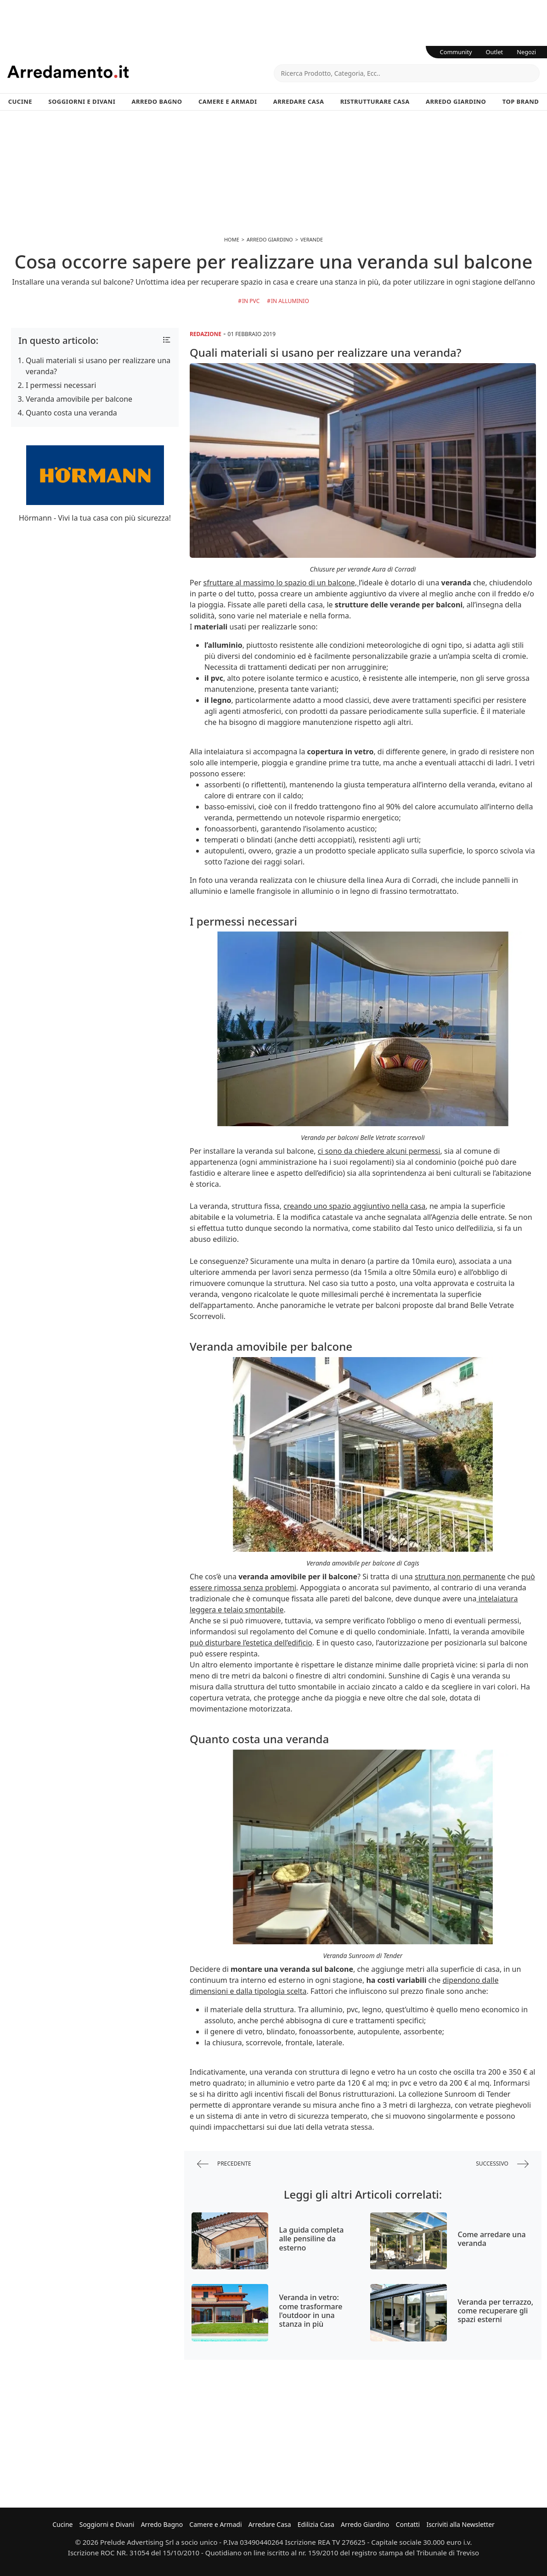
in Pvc (250, 301)
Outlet (494, 52)
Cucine (20, 101)
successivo (502, 2164)
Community (456, 52)
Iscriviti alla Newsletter (460, 2524)
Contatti (408, 2524)
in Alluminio (290, 301)
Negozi (526, 52)
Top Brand (520, 101)
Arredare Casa (298, 101)
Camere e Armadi (227, 101)
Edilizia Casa (316, 2524)
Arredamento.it (140, 71)
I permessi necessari (61, 385)
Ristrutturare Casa (375, 101)
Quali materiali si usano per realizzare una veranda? (98, 365)
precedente (224, 2164)
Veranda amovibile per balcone (79, 399)
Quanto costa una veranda (71, 413)
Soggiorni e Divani (81, 101)
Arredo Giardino (456, 101)
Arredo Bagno (157, 101)
